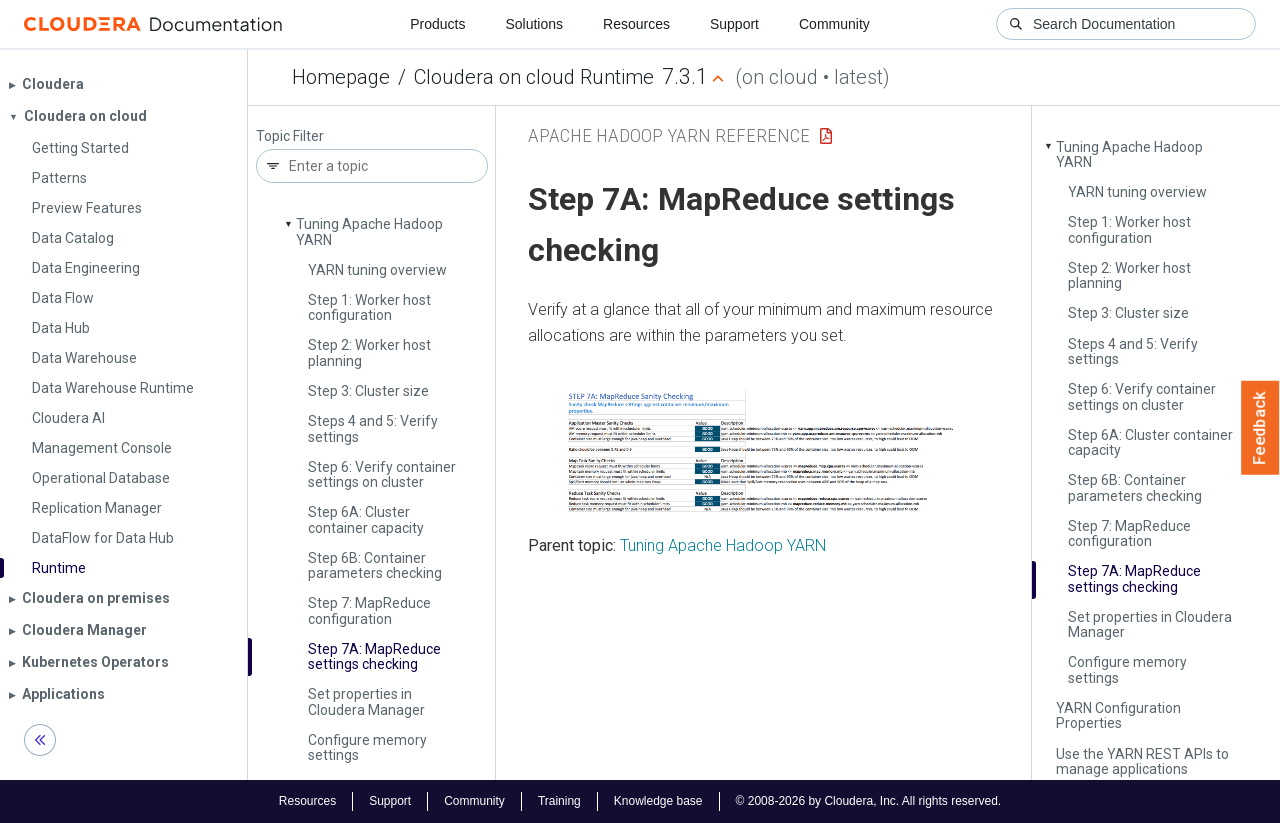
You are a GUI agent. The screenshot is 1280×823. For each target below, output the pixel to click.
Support (734, 24)
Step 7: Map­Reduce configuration (369, 610)
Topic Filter (290, 136)
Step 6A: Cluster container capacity (366, 519)
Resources (636, 24)
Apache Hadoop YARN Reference (669, 135)
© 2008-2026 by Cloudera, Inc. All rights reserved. (869, 801)
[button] (763, 451)
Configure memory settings (367, 747)
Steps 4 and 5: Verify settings (373, 428)
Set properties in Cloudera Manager (366, 701)
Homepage (341, 77)
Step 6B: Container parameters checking (375, 565)
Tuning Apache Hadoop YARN (369, 231)
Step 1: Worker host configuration (369, 307)
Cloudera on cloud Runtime (534, 77)
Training (559, 801)
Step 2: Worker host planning (369, 352)
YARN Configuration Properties (1118, 715)
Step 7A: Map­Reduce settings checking (374, 656)
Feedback (1260, 428)
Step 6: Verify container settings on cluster (382, 474)
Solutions (534, 24)
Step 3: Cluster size (368, 391)
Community (834, 24)
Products (437, 24)
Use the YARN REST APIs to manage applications (1142, 761)
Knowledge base (658, 801)
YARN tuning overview (377, 270)
